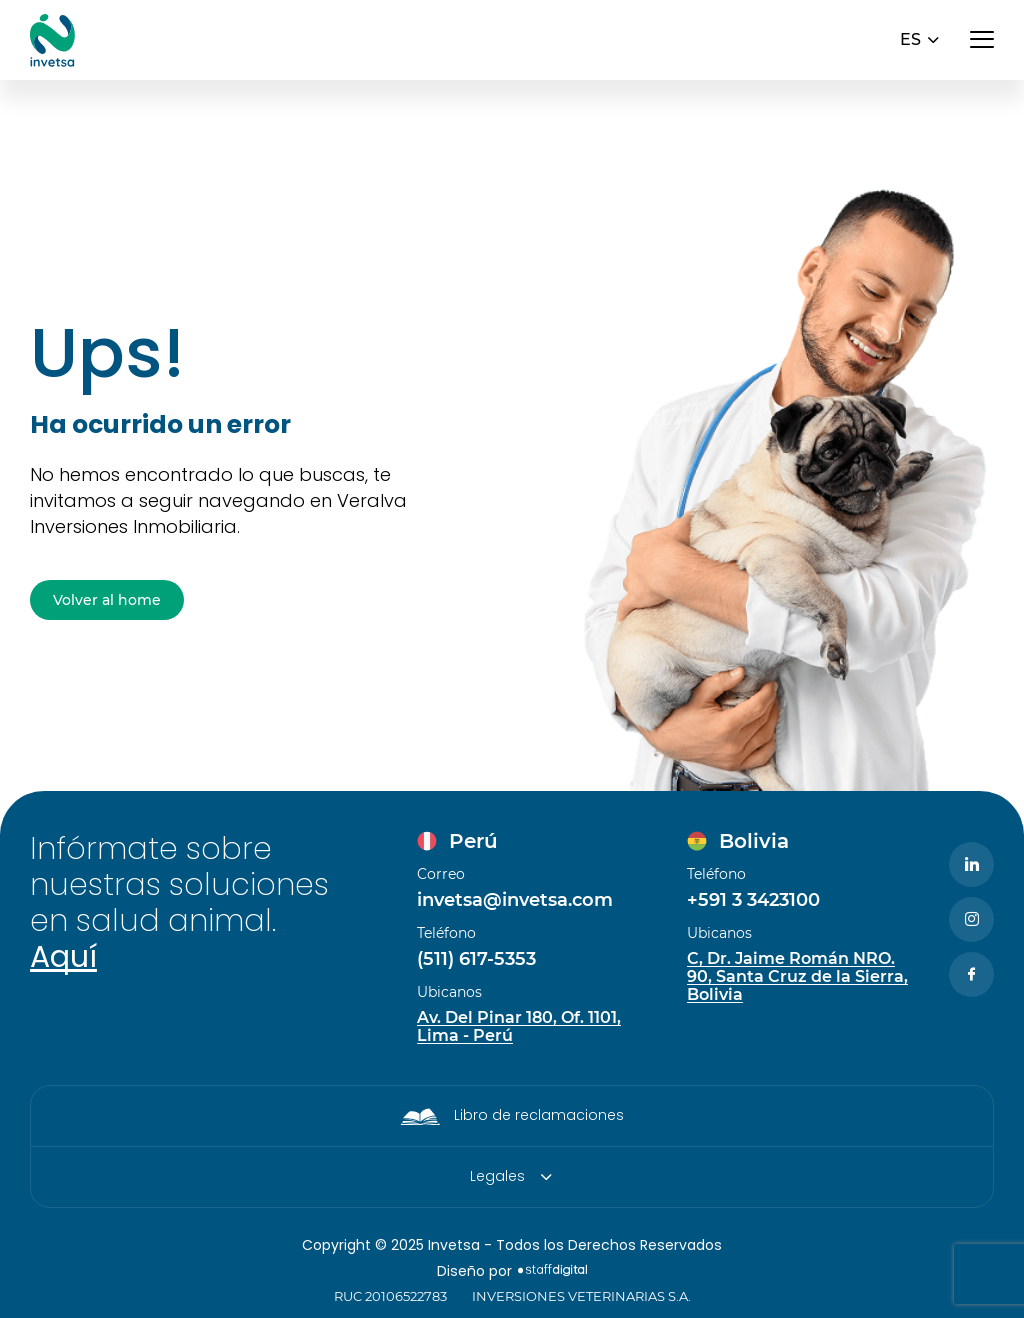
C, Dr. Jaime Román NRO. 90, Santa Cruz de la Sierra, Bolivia (797, 977)
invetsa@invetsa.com (515, 900)
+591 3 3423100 (753, 900)
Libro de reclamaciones (539, 1115)
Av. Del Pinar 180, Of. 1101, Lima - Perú (519, 1027)
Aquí (63, 957)
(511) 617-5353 (476, 959)
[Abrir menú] (982, 40)
